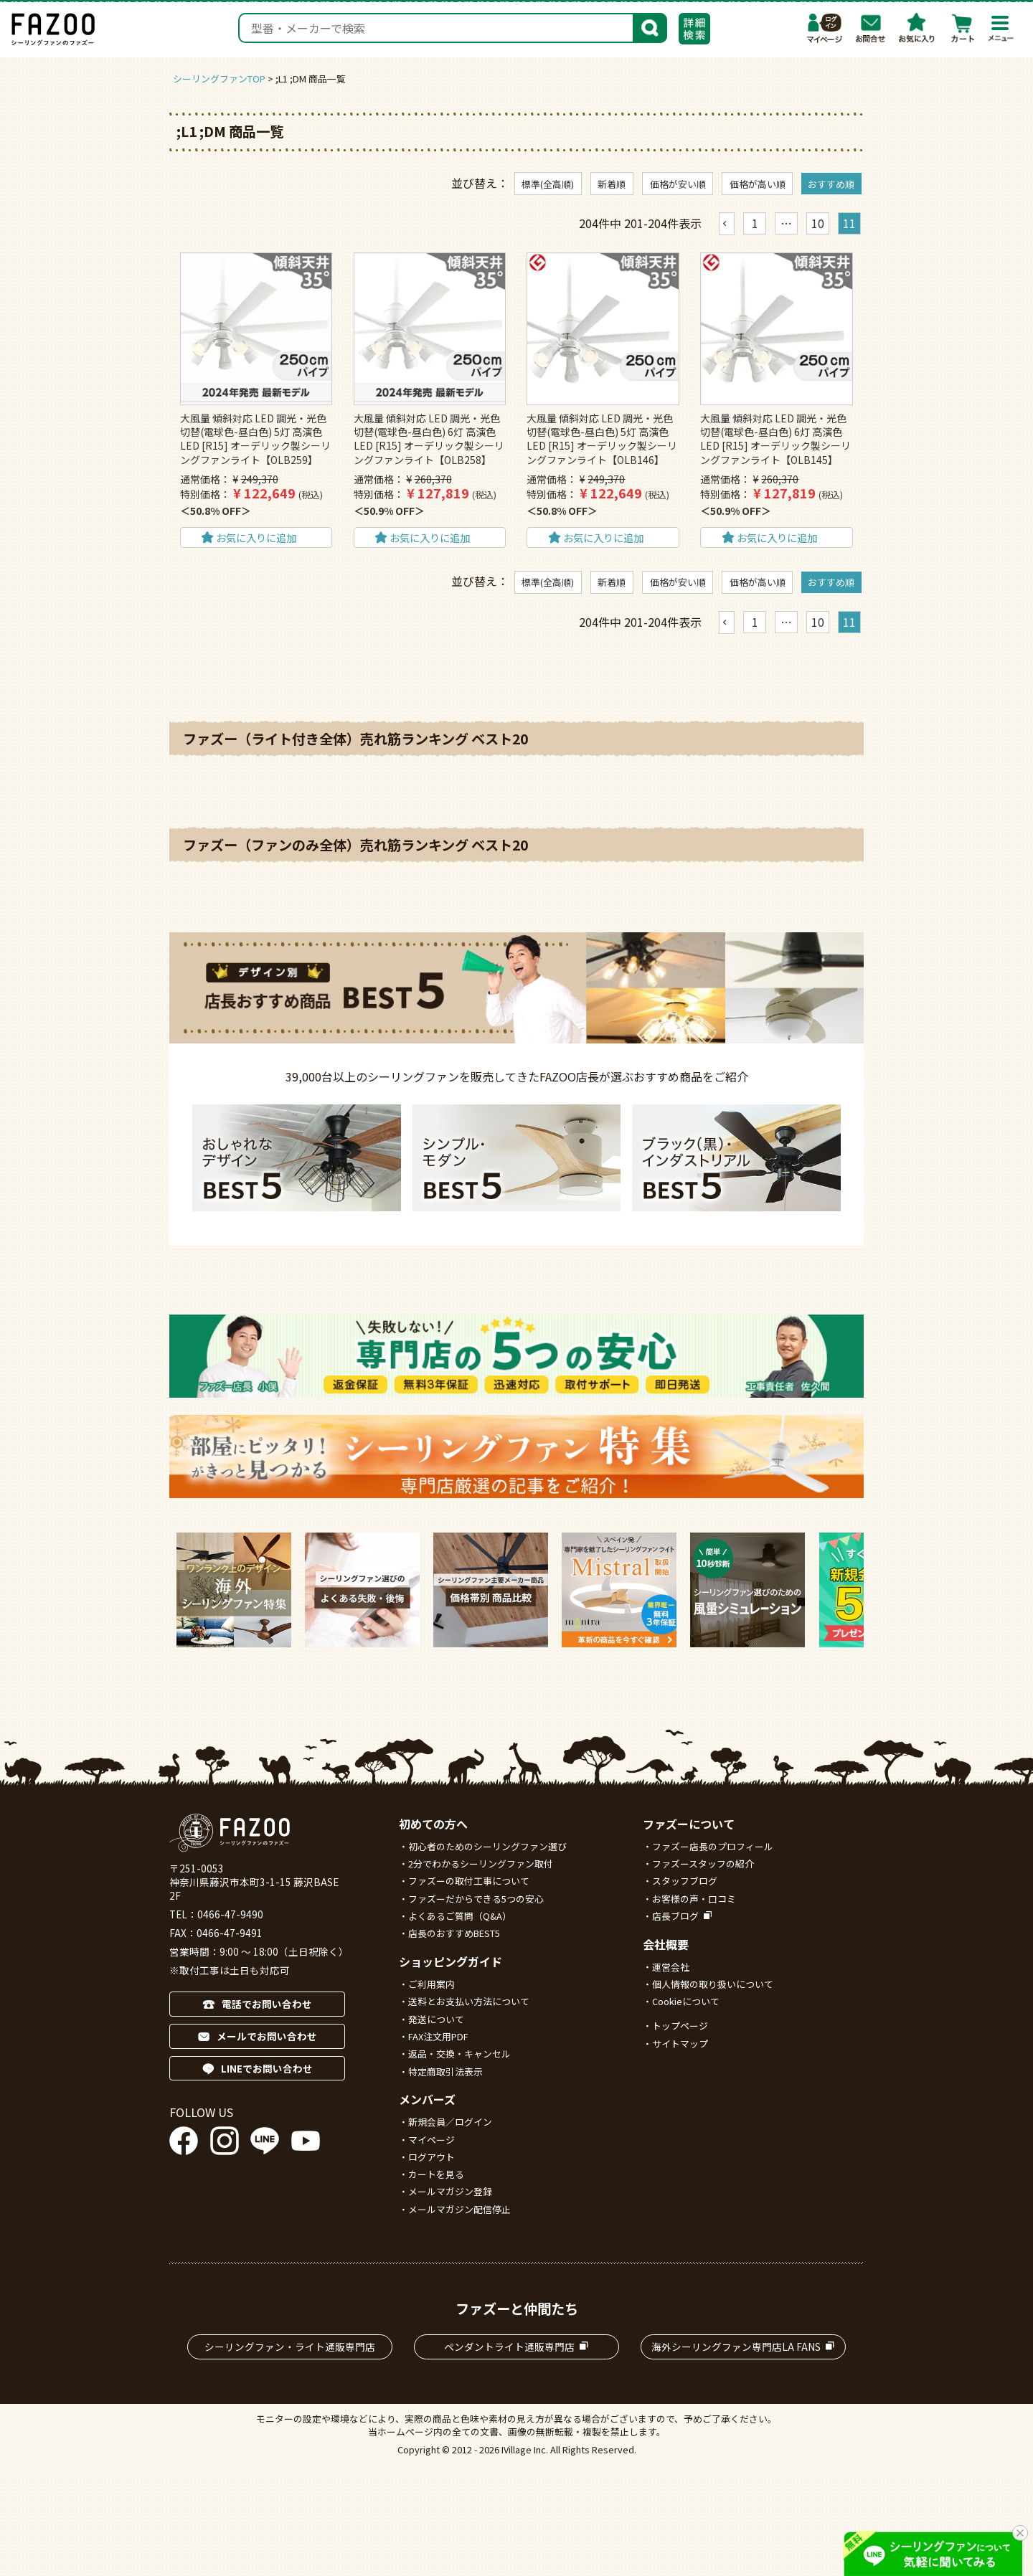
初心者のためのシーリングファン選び (487, 1846)
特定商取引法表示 (445, 2071)
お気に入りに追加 (256, 537)
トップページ (680, 2025)
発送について (436, 2019)
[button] (727, 223)
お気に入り (916, 28)
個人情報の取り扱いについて (712, 1984)
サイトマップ (680, 2043)
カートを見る (436, 2174)
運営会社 (670, 1967)
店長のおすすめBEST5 (454, 1933)
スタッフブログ (684, 1881)
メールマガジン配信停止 (459, 2209)
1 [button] (755, 223)
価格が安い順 (678, 184)
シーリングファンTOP (219, 78)
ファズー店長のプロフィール (712, 1846)
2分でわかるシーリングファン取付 (480, 1863)
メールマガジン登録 (450, 2191)
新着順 (612, 184)
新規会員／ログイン (450, 2121)
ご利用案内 (431, 1984)
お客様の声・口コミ (694, 1898)
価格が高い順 (758, 184)
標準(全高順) (548, 184)
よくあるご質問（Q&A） (459, 1916)
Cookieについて (686, 2001)
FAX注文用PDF (438, 2036)
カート (962, 28)
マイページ (824, 28)
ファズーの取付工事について (468, 1881)
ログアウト (431, 2157)
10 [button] (817, 223)
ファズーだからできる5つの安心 (476, 1898)
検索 (649, 26)
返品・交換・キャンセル (459, 2053)
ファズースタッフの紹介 (703, 1863)
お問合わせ (870, 28)
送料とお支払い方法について (468, 2001)
